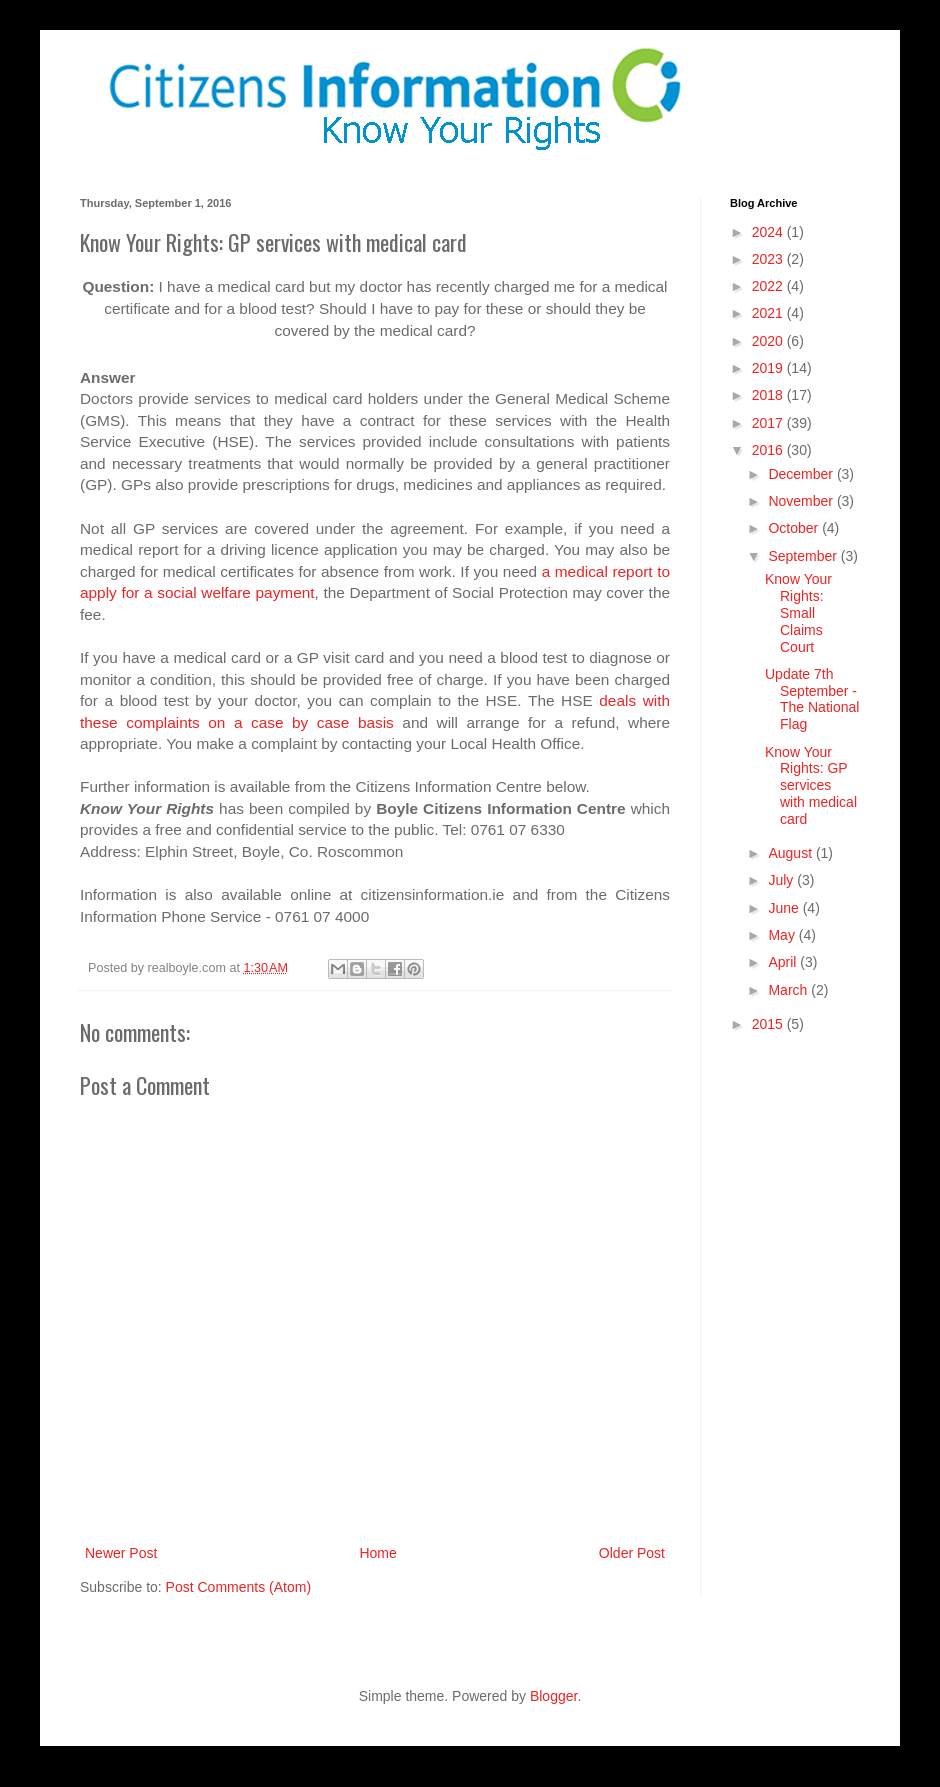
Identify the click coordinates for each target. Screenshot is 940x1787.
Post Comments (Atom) (238, 1587)
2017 (769, 423)
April (784, 962)
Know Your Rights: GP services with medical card (811, 785)
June (785, 908)
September (804, 556)
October (795, 528)
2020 (769, 341)
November (802, 501)
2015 (769, 1024)
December (802, 474)
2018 (769, 395)
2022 (769, 286)
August (791, 853)
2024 (769, 232)
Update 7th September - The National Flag (812, 699)
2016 (769, 450)
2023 (769, 259)
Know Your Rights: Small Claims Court (798, 612)
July (782, 880)
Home (377, 1553)
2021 (769, 313)
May (783, 935)
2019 (769, 368)
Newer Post (121, 1553)
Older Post (632, 1553)
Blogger (553, 1696)
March (789, 990)
